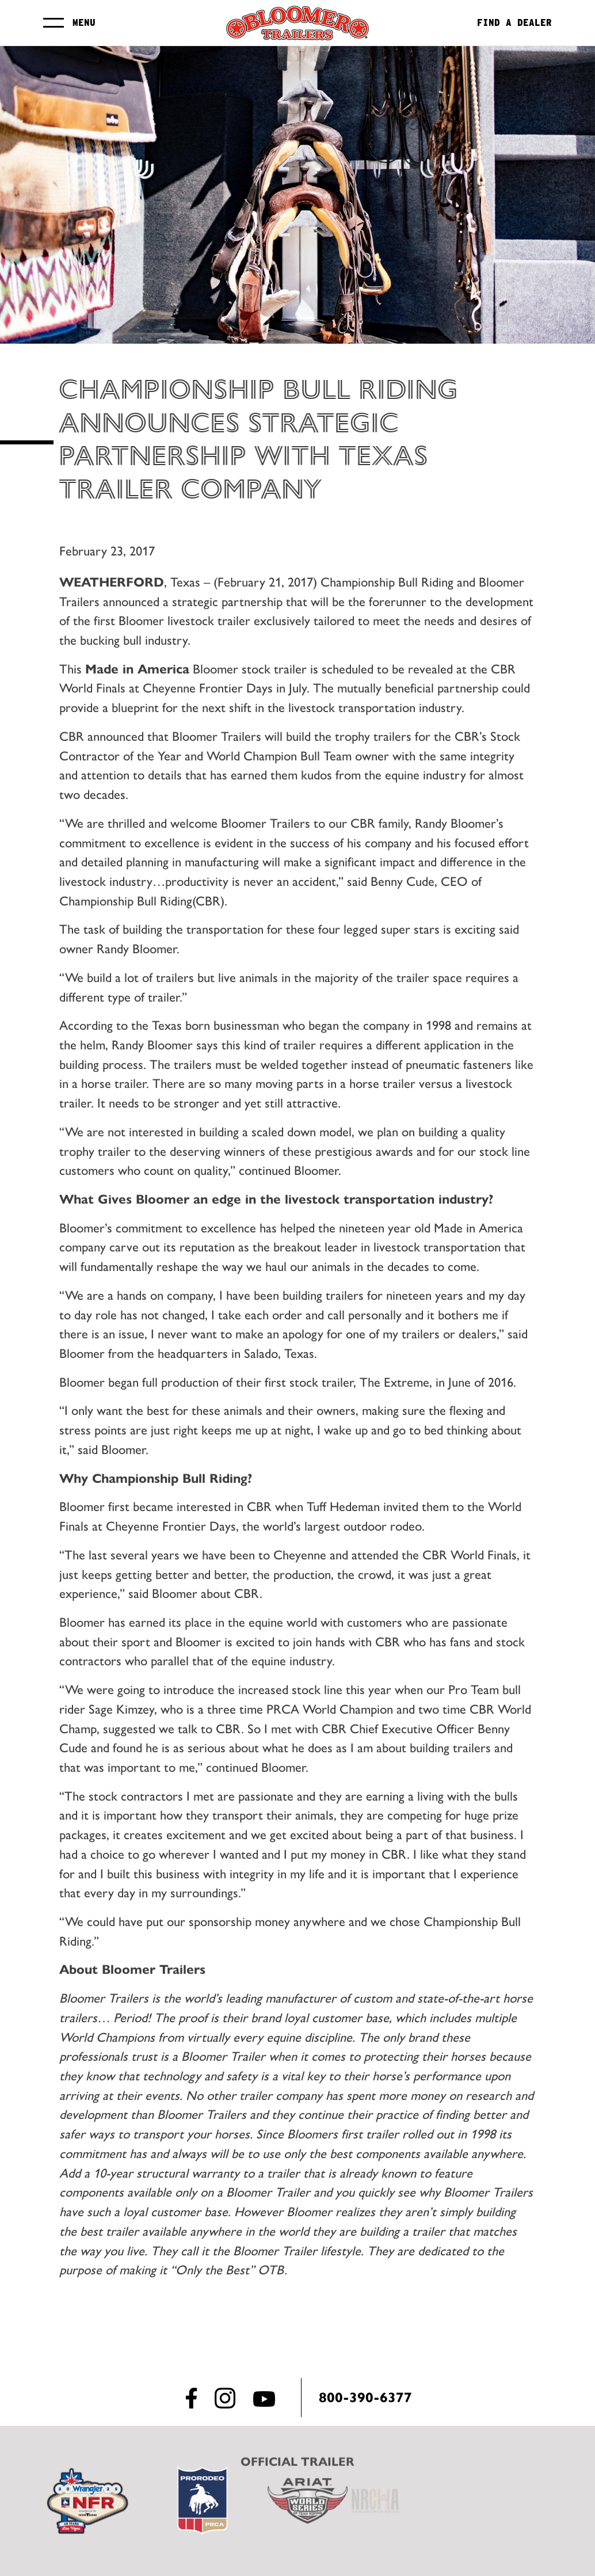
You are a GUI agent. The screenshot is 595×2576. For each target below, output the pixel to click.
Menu (79, 22)
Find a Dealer (519, 23)
